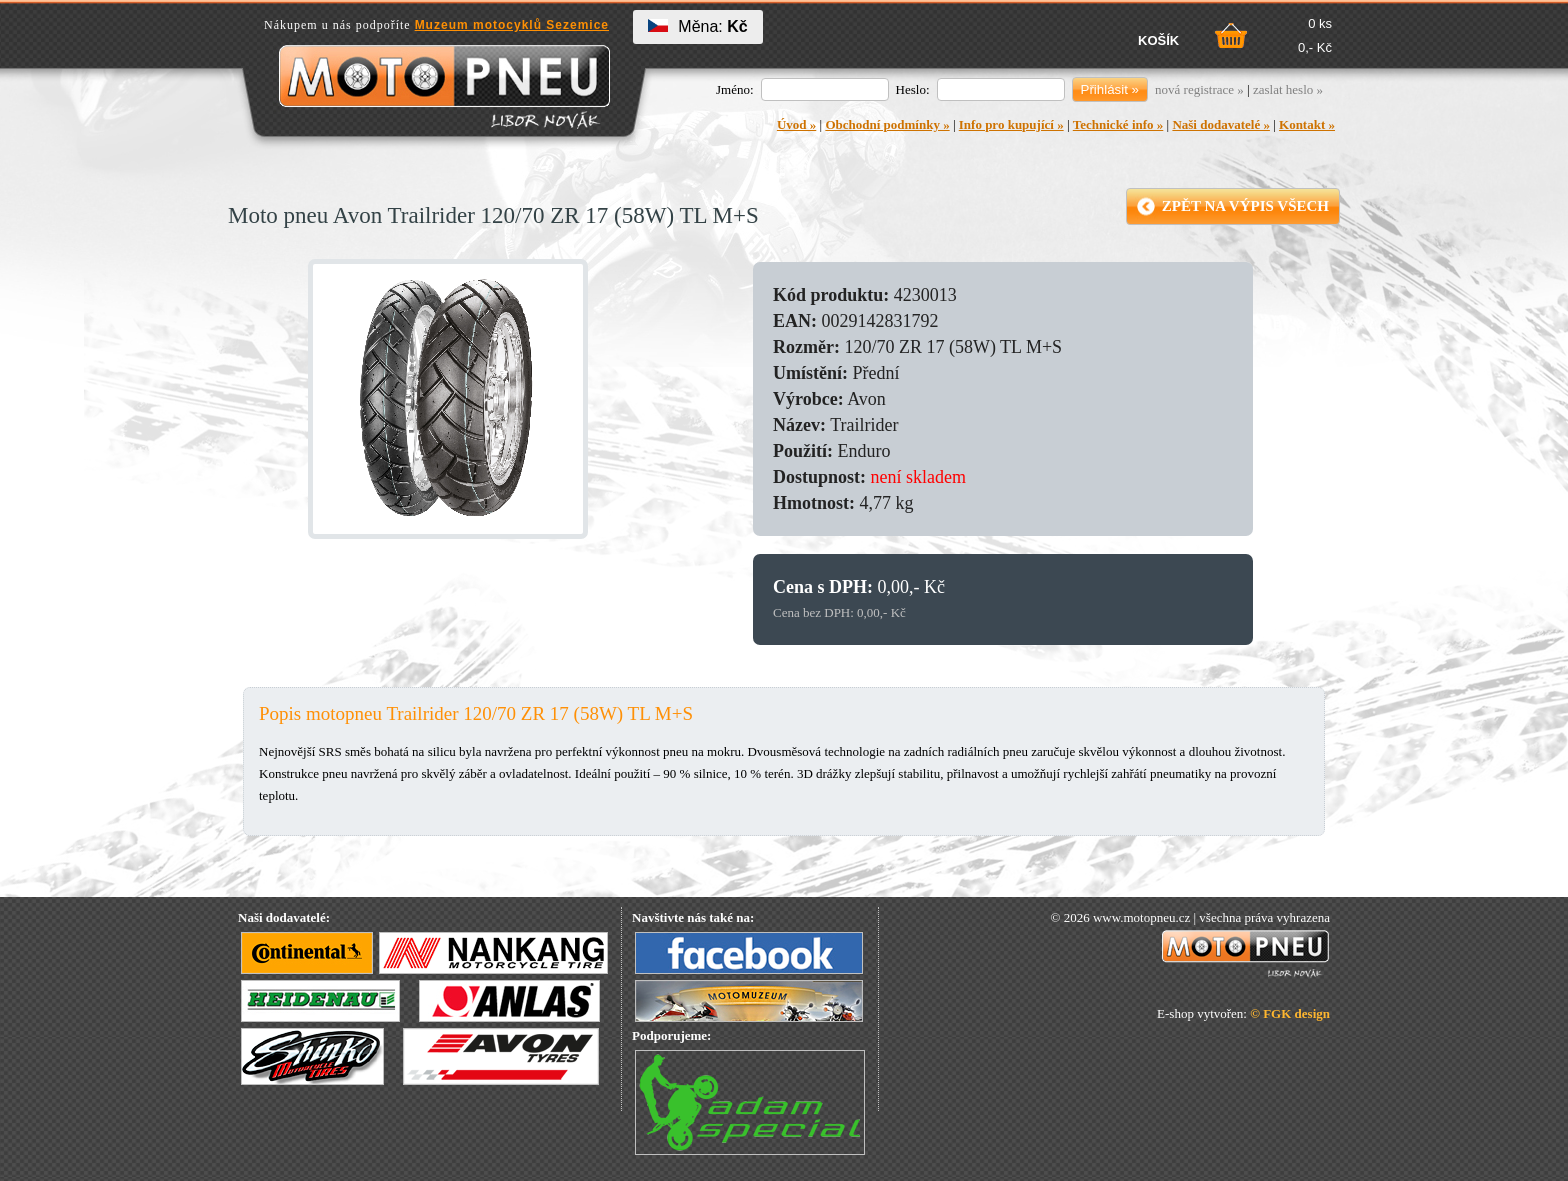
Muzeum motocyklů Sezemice (512, 25)
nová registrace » (1199, 89)
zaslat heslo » (1288, 89)
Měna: (697, 26)
